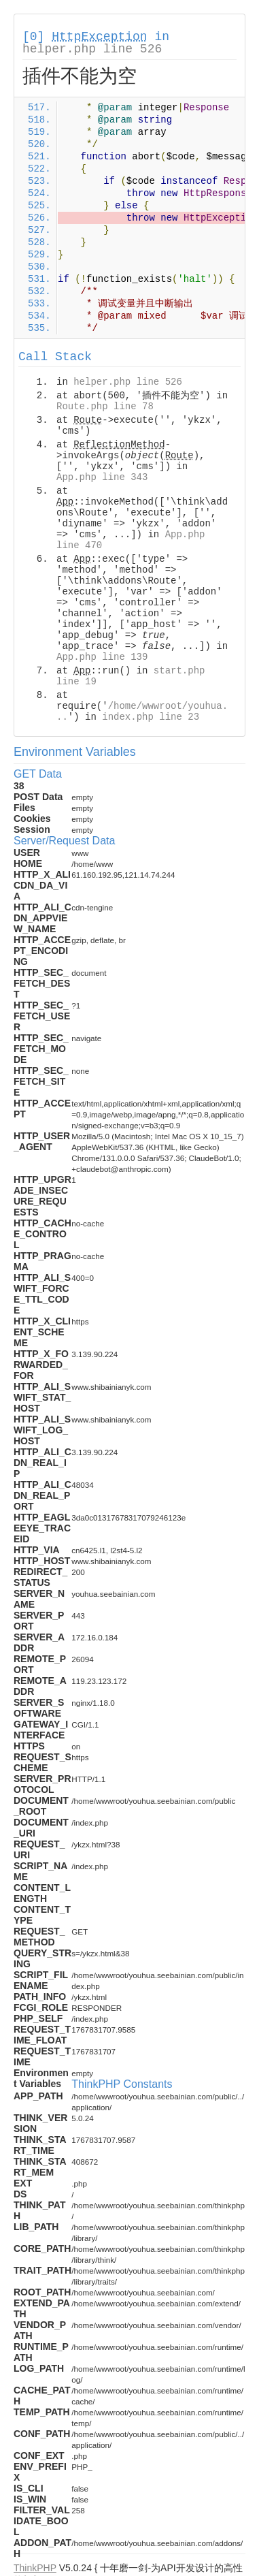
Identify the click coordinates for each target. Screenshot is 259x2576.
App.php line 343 (102, 477)
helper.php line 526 (92, 49)
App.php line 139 (102, 657)
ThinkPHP (35, 2567)
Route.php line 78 (105, 406)
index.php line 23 (150, 717)
